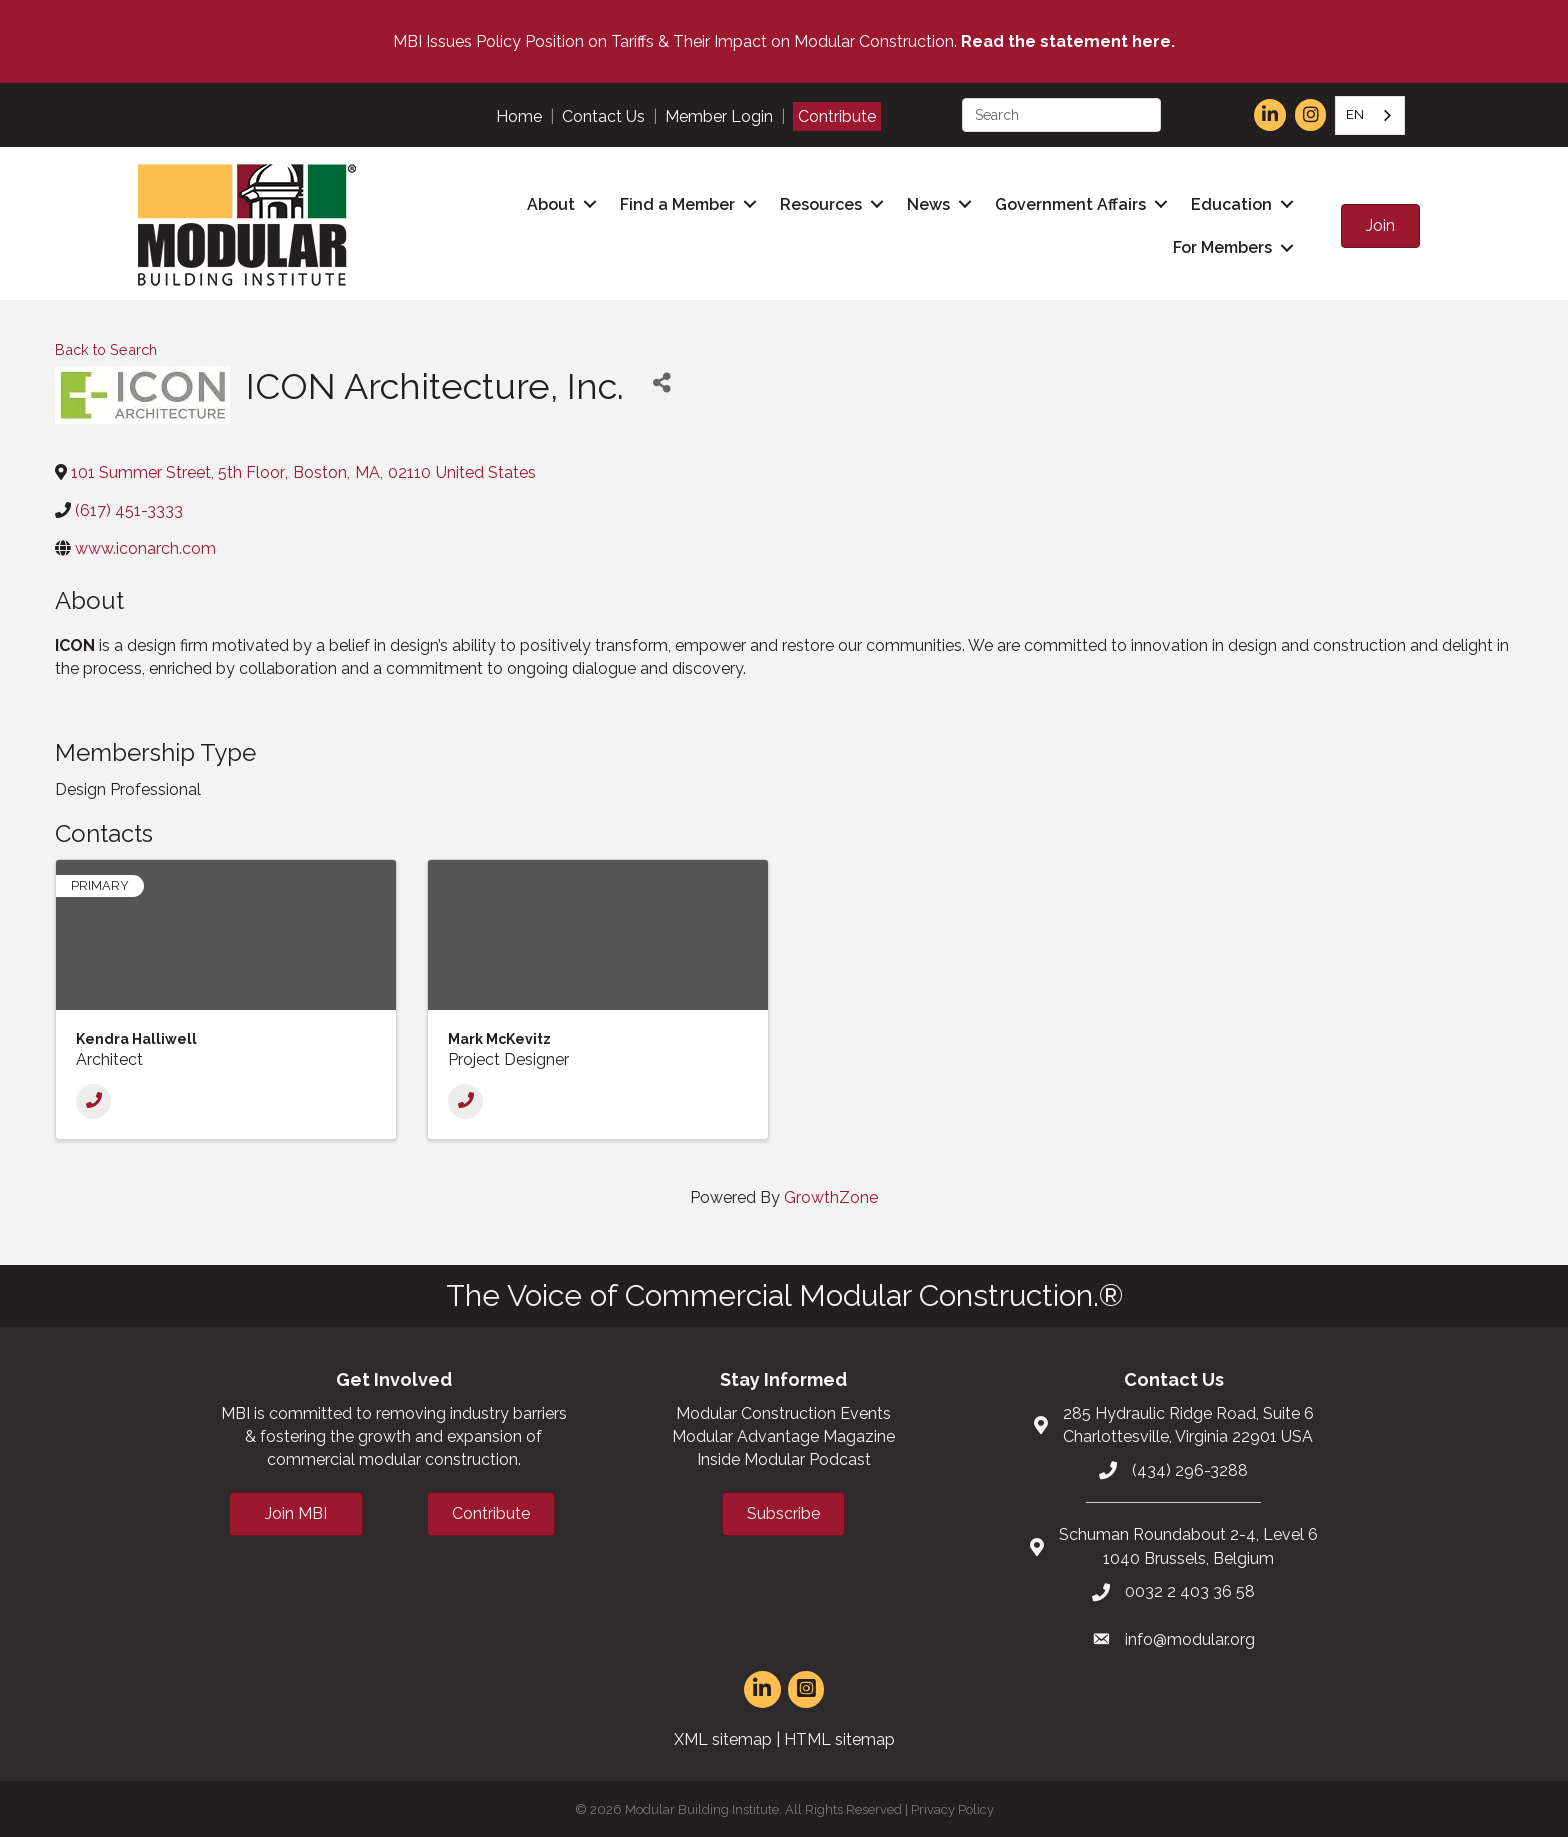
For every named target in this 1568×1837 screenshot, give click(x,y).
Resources (821, 203)
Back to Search (106, 346)
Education (1231, 203)
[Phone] (93, 1098)
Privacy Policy (952, 1807)
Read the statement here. (1068, 41)
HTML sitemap (839, 1736)
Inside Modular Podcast (784, 1457)
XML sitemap (723, 1736)
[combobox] (1370, 115)
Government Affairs (1070, 203)
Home (519, 116)
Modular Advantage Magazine (783, 1434)
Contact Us (603, 116)
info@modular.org (1190, 1636)
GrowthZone (831, 1194)
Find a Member (677, 203)
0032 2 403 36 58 (1190, 1588)
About (551, 203)
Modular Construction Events (783, 1411)
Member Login (719, 116)
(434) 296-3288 (1190, 1467)
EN (1355, 114)
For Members (1222, 246)
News (928, 203)
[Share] (661, 380)
